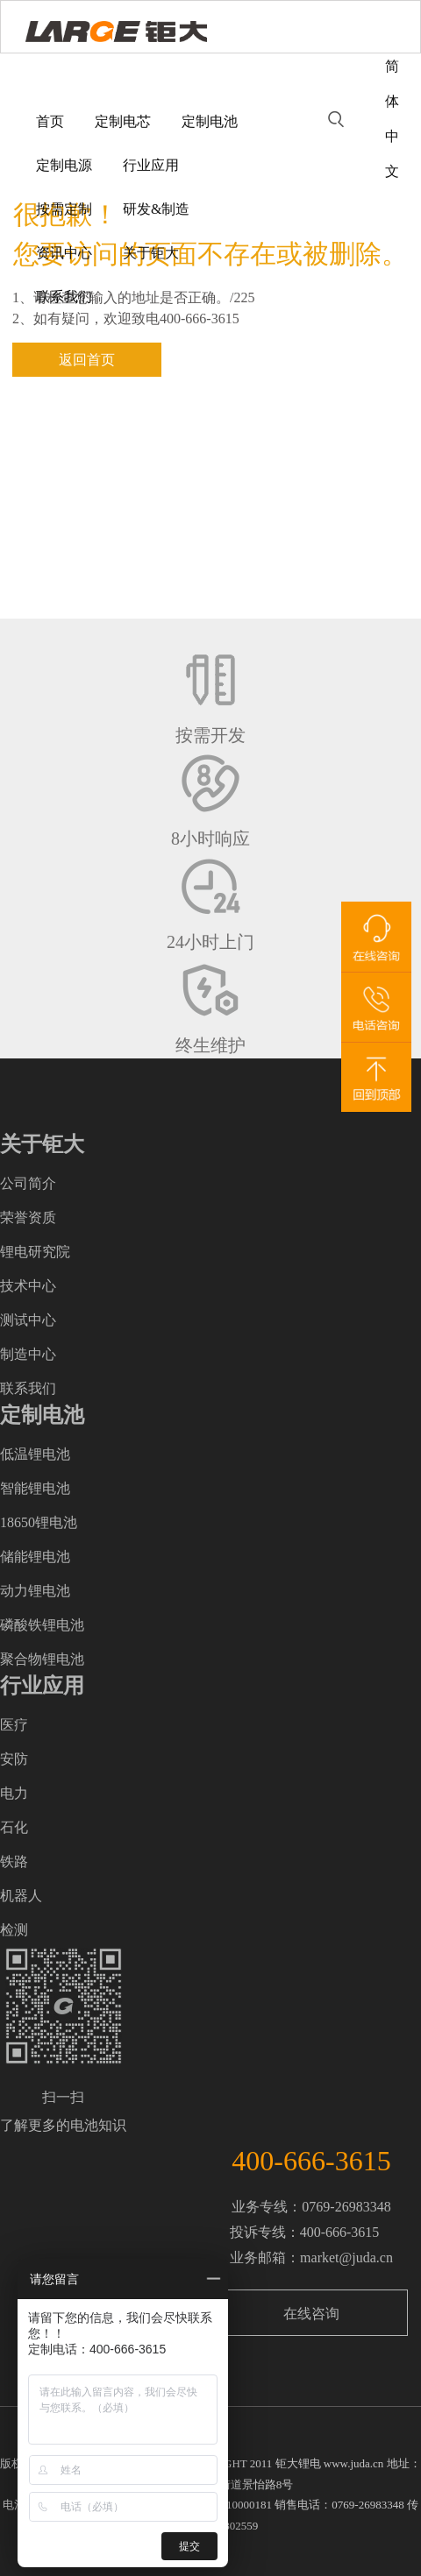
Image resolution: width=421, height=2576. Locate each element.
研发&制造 (156, 209)
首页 (50, 121)
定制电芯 (123, 121)
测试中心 (28, 1320)
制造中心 (28, 1354)
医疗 (14, 1724)
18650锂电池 (38, 1522)
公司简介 (28, 1183)
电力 (14, 1793)
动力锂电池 (35, 1590)
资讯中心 (64, 252)
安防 (14, 1759)
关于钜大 (151, 252)
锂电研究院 (35, 1251)
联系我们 (64, 296)
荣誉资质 (28, 1217)
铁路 (14, 1861)
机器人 (21, 1895)
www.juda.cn (353, 2463)
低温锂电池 (35, 1454)
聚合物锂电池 (42, 1659)
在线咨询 (311, 2313)
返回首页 (87, 359)
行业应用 (151, 165)
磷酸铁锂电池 (42, 1624)
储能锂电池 (35, 1556)
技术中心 (28, 1285)
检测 (14, 1929)
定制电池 (210, 121)
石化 (14, 1827)
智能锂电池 (35, 1488)
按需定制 (64, 209)
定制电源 (64, 165)
